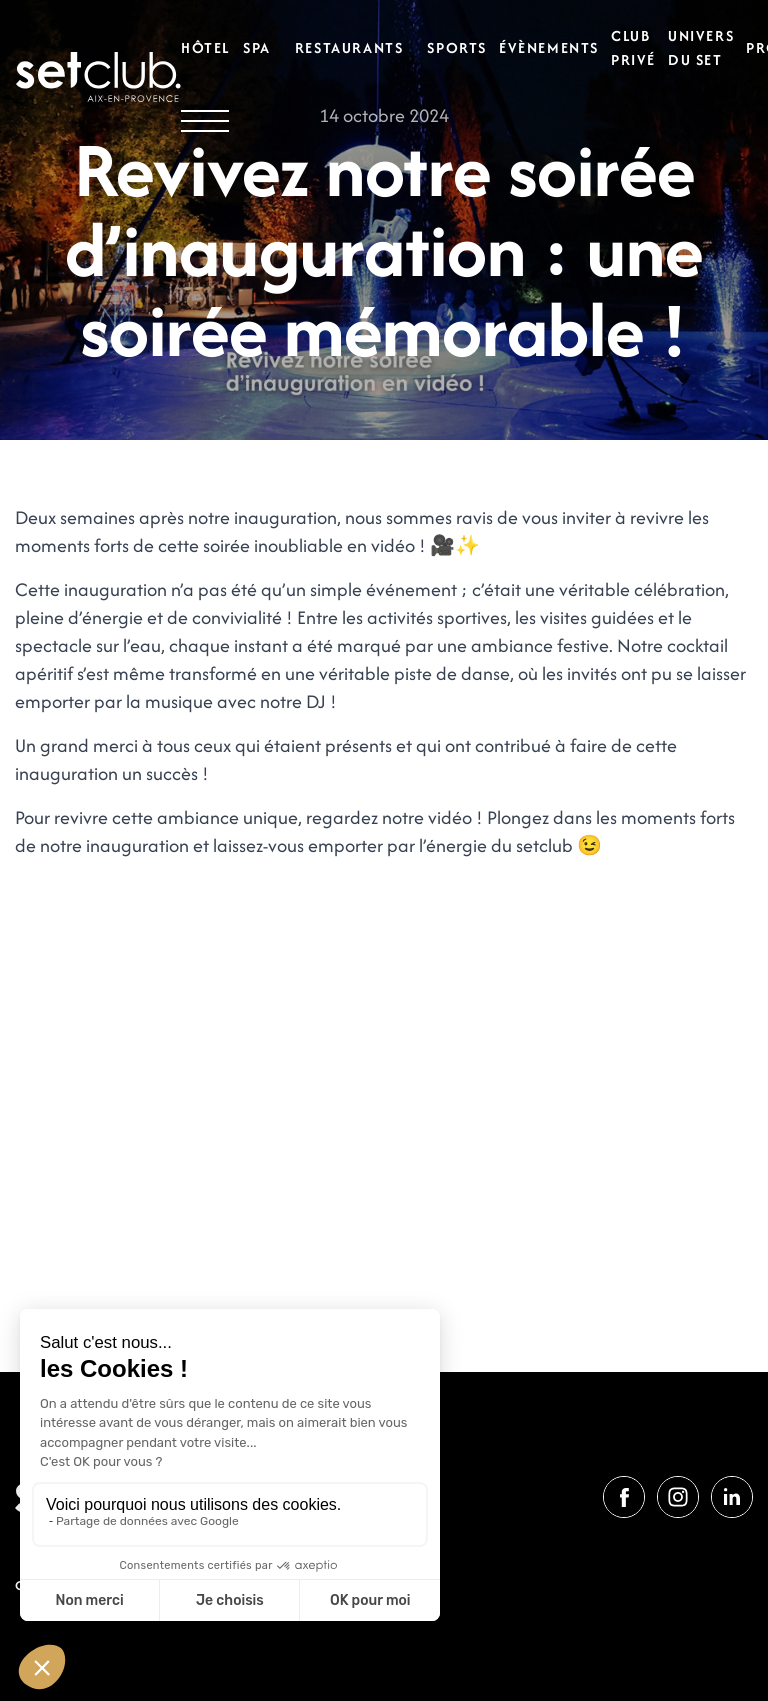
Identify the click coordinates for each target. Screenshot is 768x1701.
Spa (257, 47)
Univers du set (701, 47)
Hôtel (206, 47)
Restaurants (349, 47)
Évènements (549, 47)
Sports (457, 47)
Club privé (633, 47)
